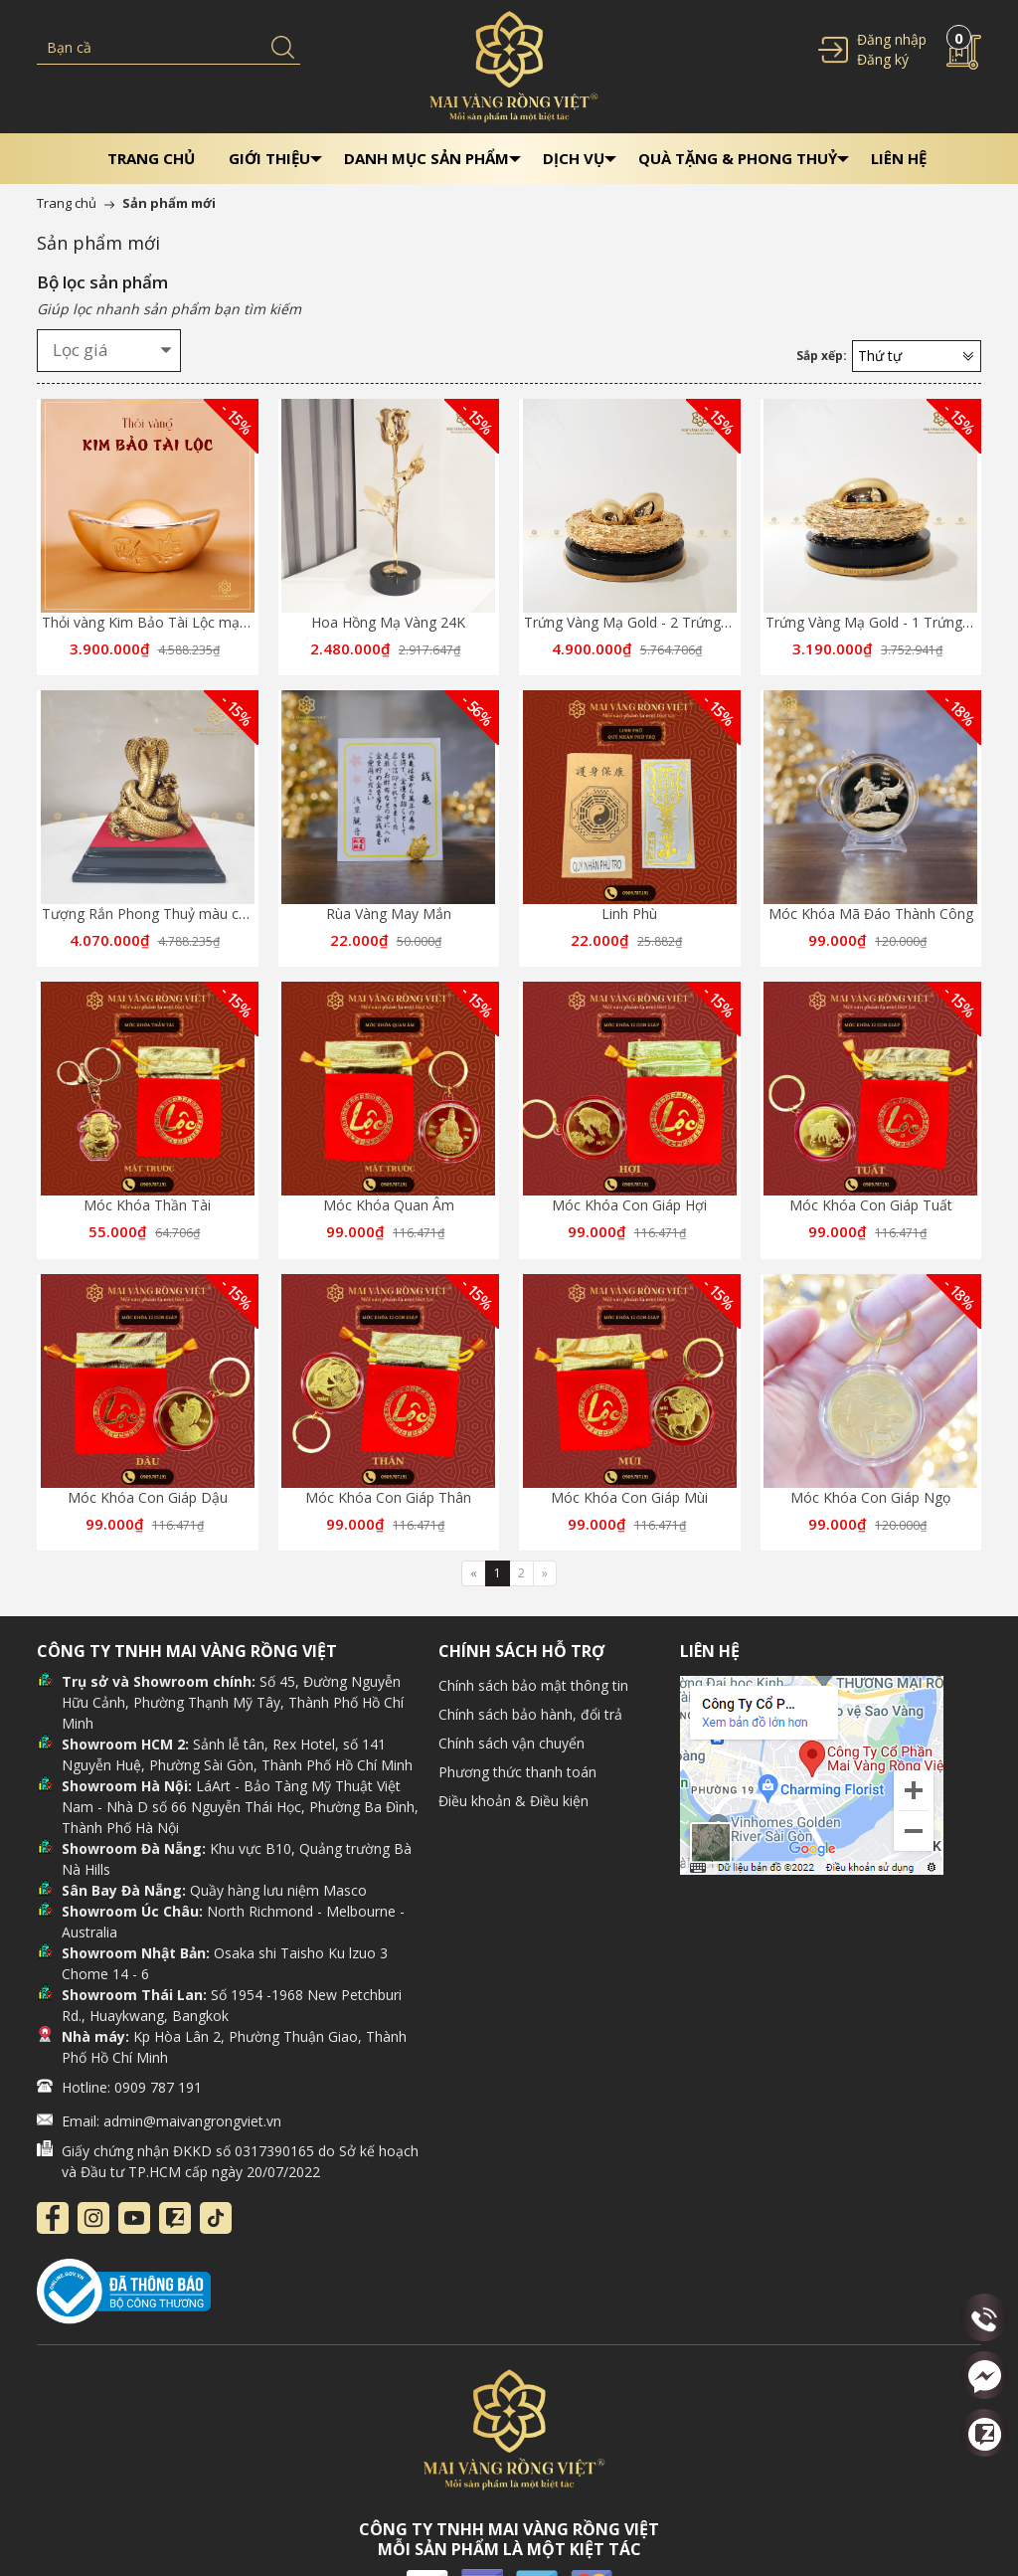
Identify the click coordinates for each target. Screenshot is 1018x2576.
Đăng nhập (892, 39)
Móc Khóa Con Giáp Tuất (870, 1205)
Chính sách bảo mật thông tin (533, 1685)
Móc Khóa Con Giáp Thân (388, 1497)
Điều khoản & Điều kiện (513, 1800)
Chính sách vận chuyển (511, 1743)
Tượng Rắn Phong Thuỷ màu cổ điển (160, 913)
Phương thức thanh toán (517, 1771)
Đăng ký (883, 59)
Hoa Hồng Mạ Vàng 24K (388, 622)
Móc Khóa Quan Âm (388, 1205)
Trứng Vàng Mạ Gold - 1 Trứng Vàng (881, 622)
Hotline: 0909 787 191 (132, 2087)
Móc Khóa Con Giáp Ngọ (870, 1497)
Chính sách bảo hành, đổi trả (530, 1714)
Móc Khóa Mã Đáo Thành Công (870, 913)
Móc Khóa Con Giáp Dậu (148, 1497)
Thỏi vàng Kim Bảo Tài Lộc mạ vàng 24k (171, 622)
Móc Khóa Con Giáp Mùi (629, 1497)
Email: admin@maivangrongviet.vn (171, 2121)
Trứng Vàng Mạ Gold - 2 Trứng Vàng (640, 622)
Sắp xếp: (821, 355)
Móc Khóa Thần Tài (147, 1205)
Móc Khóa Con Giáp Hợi (629, 1205)
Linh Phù (629, 913)
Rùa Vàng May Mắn (388, 913)
